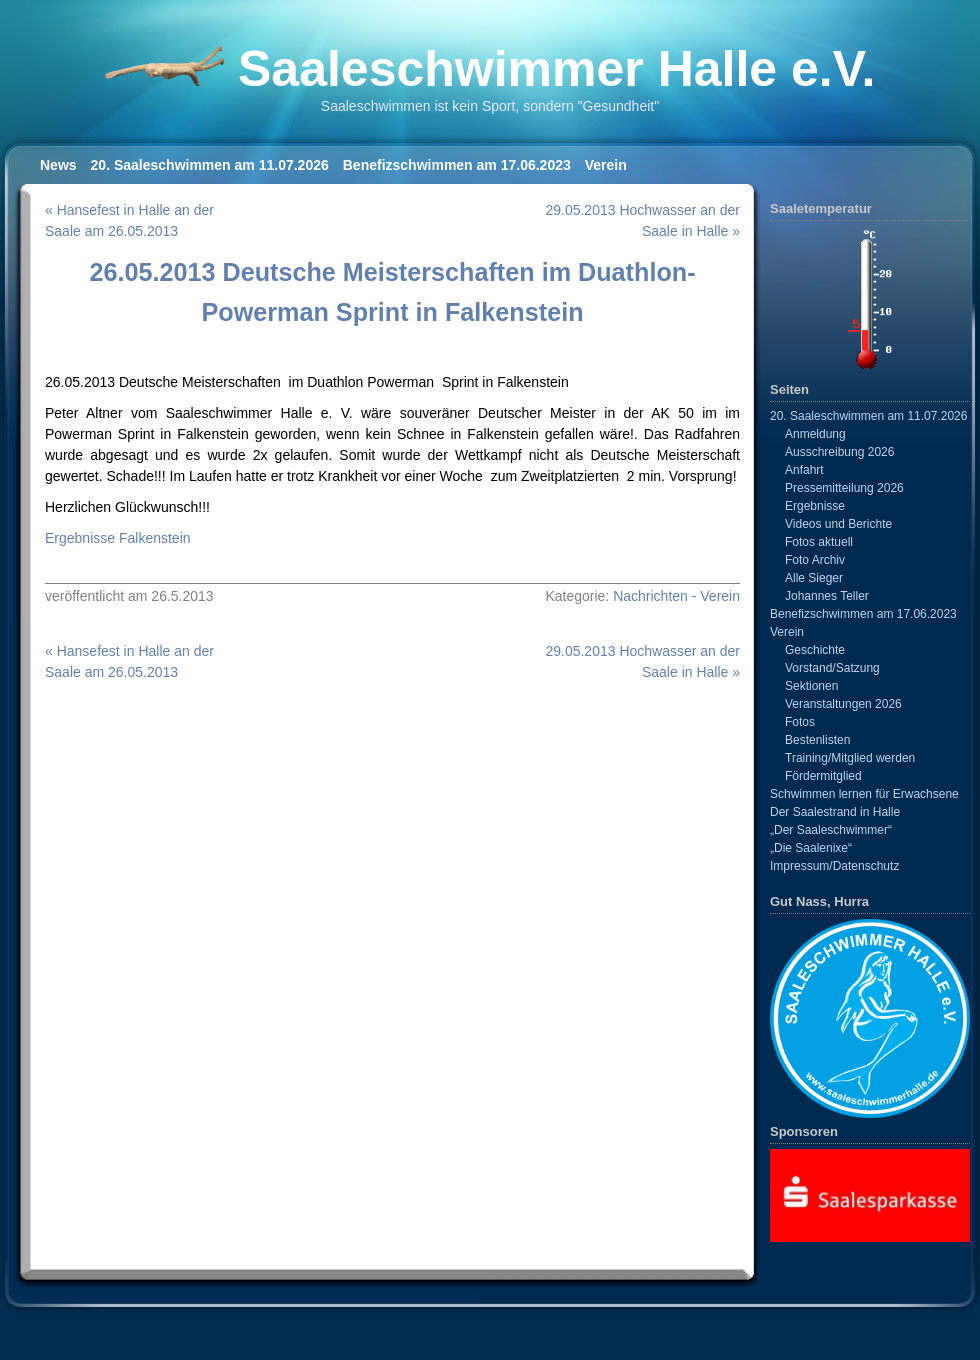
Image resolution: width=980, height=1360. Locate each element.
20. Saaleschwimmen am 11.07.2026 (210, 165)
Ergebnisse (815, 506)
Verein (606, 165)
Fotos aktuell (819, 542)
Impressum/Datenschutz (834, 866)
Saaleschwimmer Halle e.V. (556, 69)
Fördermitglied (823, 776)
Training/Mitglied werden (850, 758)
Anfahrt (804, 470)
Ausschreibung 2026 (839, 452)
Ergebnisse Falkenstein (118, 538)
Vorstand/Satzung (832, 668)
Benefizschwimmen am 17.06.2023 (457, 165)
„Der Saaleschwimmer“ (831, 830)
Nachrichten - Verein (676, 596)
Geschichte (815, 650)
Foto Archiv (815, 560)
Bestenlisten (817, 740)
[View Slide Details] (870, 1195)
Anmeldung (815, 434)
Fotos (800, 722)
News (58, 165)
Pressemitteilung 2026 (844, 488)
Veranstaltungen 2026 (843, 704)
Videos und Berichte (838, 524)
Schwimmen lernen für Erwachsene (864, 794)
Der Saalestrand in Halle (835, 812)
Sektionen (811, 686)
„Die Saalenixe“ (811, 848)
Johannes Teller (827, 596)
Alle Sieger (814, 578)
